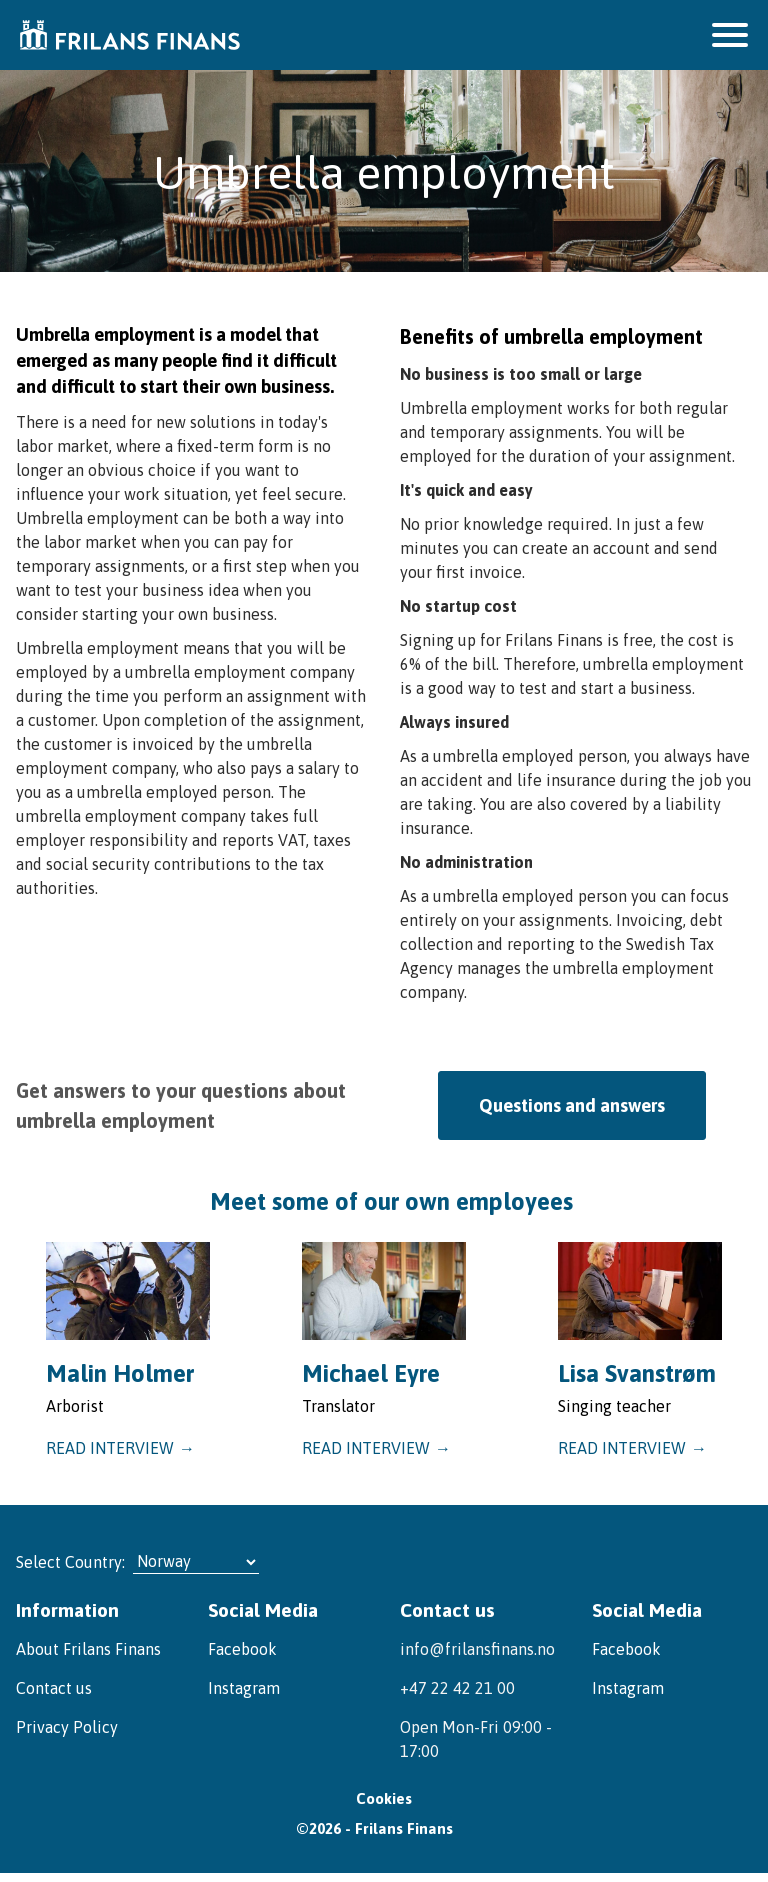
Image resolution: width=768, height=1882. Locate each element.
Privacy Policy (67, 1724)
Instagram (244, 1685)
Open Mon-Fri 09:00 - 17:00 (476, 1736)
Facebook (242, 1646)
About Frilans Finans (88, 1646)
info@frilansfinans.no (477, 1646)
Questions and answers (572, 1104)
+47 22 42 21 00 (457, 1685)
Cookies (384, 1803)
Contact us (54, 1685)
